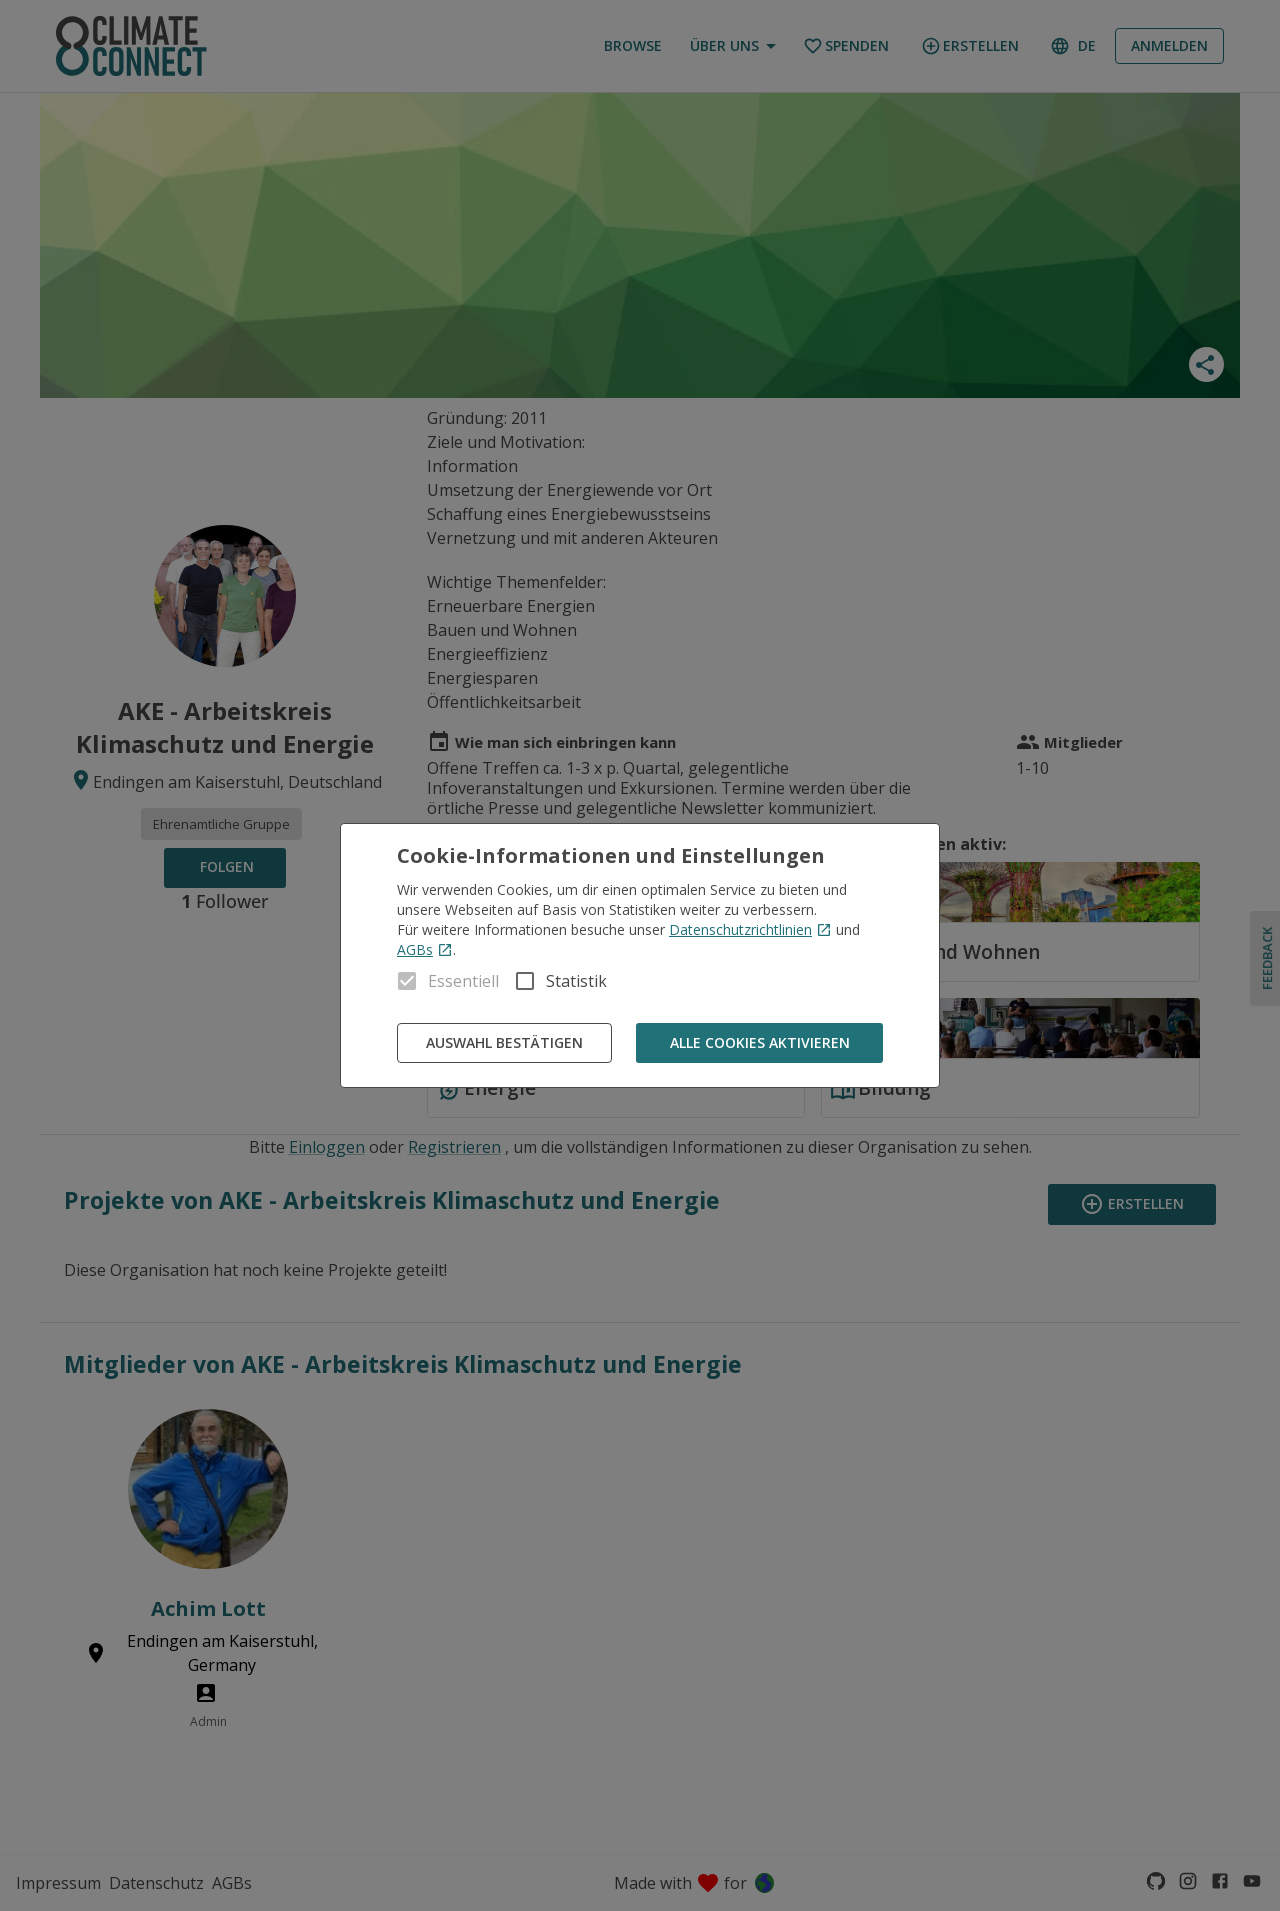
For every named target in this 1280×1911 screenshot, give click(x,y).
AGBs (425, 949)
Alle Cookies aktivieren (759, 1043)
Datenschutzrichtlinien (750, 929)
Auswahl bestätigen (504, 1043)
